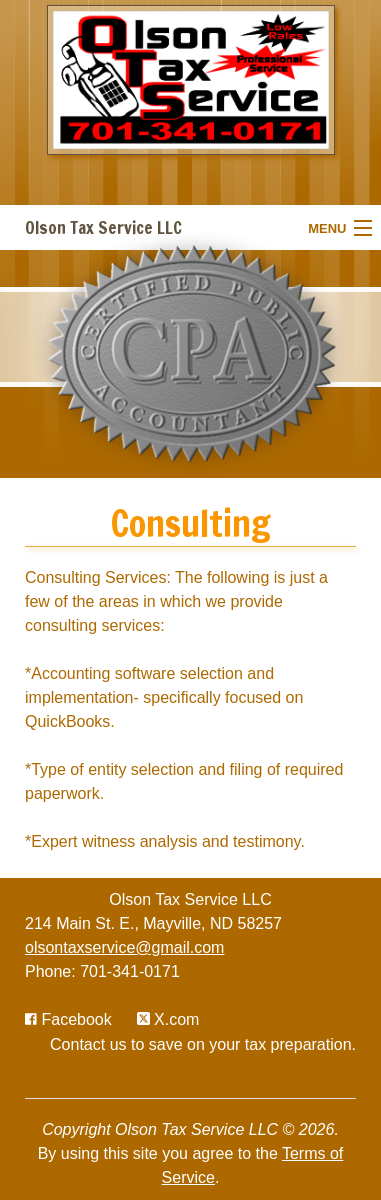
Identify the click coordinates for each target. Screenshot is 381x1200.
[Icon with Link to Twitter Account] (168, 1019)
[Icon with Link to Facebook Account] (68, 1019)
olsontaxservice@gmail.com (124, 947)
